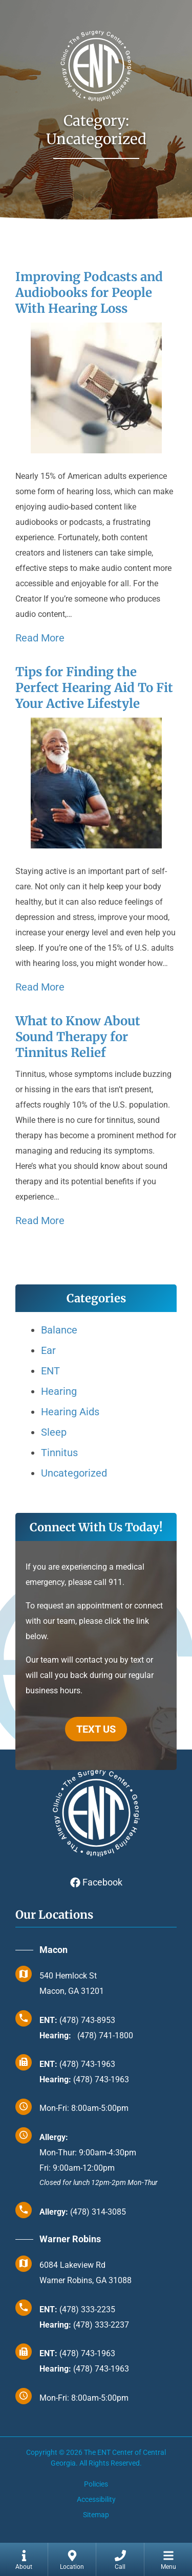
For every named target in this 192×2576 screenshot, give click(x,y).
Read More (40, 638)
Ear (48, 1350)
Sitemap (96, 2515)
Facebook (96, 1882)
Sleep (54, 1432)
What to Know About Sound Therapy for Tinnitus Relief (77, 1037)
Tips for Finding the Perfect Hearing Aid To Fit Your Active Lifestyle (94, 687)
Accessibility (96, 2499)
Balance (59, 1330)
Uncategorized (74, 1473)
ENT (50, 1371)
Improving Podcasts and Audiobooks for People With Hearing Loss (89, 292)
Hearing (59, 1391)
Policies (96, 2484)
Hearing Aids (70, 1412)
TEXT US (96, 1729)
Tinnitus (59, 1452)
